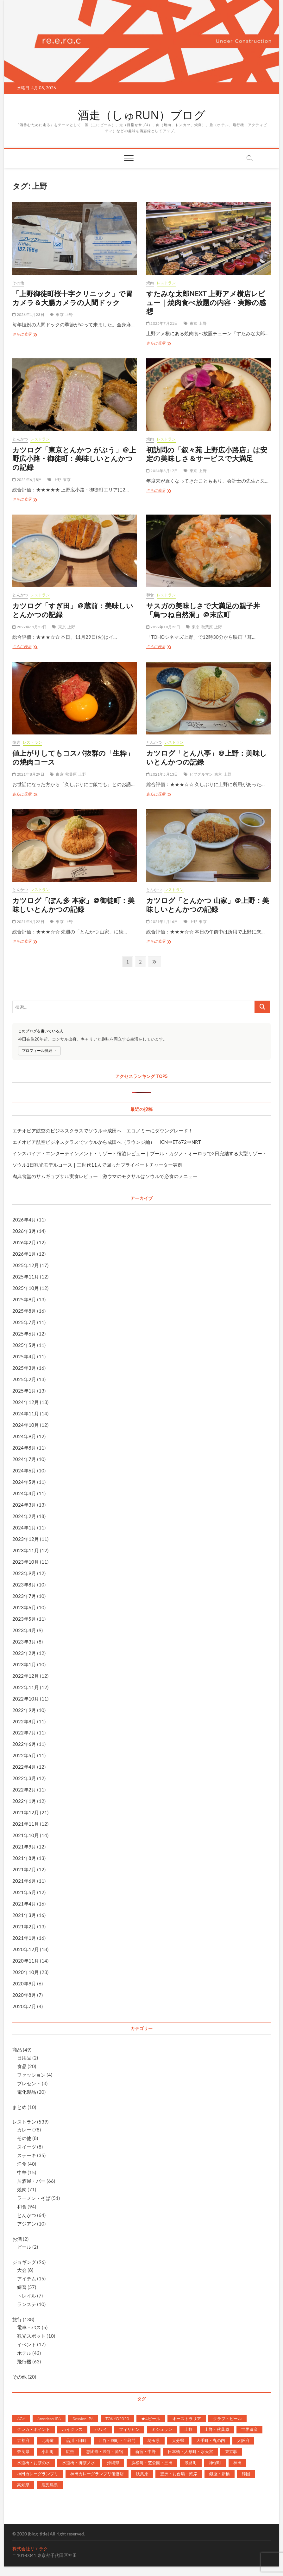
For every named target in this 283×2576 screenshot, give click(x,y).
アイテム (26, 2278)
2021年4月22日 (28, 921)
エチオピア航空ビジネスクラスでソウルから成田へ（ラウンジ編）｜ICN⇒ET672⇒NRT (106, 1142)
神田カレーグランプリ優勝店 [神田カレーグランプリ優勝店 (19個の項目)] (97, 2473)
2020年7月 (24, 2006)
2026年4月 (24, 1219)
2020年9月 (24, 1983)
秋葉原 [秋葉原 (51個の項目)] (142, 2473)
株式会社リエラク (30, 2548)
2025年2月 (24, 1379)
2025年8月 (24, 1311)
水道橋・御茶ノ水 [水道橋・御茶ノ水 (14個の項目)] (78, 2462)
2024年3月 (24, 1505)
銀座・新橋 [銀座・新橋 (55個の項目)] (219, 2473)
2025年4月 (24, 1356)
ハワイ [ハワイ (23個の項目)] (101, 2429)
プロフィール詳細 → (39, 1050)
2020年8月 (24, 1995)
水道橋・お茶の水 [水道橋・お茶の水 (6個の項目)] (33, 2462)
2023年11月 (25, 1550)
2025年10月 (25, 1288)
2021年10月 (25, 1835)
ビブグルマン (201, 774)
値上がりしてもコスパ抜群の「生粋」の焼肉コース (73, 757)
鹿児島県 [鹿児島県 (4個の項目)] (49, 2484)
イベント (26, 2344)
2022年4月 (24, 1767)
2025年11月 (25, 1276)
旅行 (17, 2319)
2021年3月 (24, 1915)
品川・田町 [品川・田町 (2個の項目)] (76, 2440)
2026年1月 (24, 1254)
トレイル (26, 2295)
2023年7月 (24, 1596)
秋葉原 (207, 627)
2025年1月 (24, 1391)
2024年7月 (24, 1459)
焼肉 (150, 282)
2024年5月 (24, 1482)
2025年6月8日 (27, 479)
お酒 (17, 2239)
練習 (22, 2287)
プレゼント (29, 2083)
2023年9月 (24, 1573)
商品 (17, 2050)
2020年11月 (25, 1961)
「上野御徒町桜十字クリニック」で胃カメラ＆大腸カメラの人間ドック (72, 298)
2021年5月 (24, 1892)
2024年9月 (24, 1436)
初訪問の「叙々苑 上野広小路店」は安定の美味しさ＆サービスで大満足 (206, 454)
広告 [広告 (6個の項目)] (70, 2451)
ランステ (26, 2304)
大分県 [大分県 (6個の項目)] (178, 2440)
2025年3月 (24, 1368)
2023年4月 (24, 1630)
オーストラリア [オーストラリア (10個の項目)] (186, 2418)
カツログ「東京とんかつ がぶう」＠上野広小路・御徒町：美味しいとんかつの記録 (74, 458)
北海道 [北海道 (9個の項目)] (47, 2440)
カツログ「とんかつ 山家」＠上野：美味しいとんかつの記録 (207, 904)
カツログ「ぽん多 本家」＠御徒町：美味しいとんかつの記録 (73, 904)
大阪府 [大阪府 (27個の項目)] (243, 2440)
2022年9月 (24, 1710)
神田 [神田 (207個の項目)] (237, 2462)
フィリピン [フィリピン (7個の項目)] (129, 2429)
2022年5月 (24, 1755)
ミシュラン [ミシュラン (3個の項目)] (162, 2429)
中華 (22, 2172)
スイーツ (26, 2147)
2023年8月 (24, 1584)
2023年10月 (25, 1562)
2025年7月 (24, 1322)
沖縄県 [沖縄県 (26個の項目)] (113, 2462)
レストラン (166, 282)
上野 (69, 314)
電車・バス (29, 2327)
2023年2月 (24, 1653)
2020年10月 (25, 1972)
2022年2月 (24, 1789)
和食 (150, 595)
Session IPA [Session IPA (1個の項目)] (83, 2418)
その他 (18, 282)
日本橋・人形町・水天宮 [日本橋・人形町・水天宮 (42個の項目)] (190, 2451)
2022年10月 (25, 1698)
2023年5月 (24, 1619)
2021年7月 (24, 1869)
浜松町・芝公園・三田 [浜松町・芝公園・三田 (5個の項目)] (152, 2462)
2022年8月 (24, 1721)
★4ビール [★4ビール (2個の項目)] (150, 2418)
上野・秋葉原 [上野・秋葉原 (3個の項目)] (216, 2429)
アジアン (26, 2224)
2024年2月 (24, 1516)
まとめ (19, 2107)
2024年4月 (24, 1493)
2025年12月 (25, 1265)
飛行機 (24, 2361)
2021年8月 (24, 1858)
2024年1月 (24, 1527)
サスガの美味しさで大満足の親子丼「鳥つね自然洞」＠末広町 (203, 610)
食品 (22, 2066)
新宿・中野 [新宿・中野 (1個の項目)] (145, 2451)
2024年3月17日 (162, 470)
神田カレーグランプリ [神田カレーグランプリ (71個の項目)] (37, 2473)
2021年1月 (24, 1938)
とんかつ (20, 439)
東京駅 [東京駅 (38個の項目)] (231, 2451)
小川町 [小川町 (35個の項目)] (47, 2451)
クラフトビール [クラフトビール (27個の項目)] (227, 2418)
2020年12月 (25, 1949)
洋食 (22, 2164)
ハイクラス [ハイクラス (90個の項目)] (72, 2429)
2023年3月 (24, 1641)
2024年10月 (25, 1425)
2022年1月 (24, 1801)
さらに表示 (25, 334)
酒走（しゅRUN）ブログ (141, 115)
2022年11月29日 (29, 627)
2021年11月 (25, 1824)
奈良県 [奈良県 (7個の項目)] (23, 2451)
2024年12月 (25, 1402)
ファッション (31, 2075)
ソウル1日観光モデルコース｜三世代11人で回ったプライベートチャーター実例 (97, 1165)
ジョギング (24, 2262)
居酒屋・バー (31, 2181)
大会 (22, 2270)
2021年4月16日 (162, 921)
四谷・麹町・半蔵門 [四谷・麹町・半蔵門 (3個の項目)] (116, 2440)
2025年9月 (24, 1299)
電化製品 (26, 2092)
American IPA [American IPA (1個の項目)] (49, 2418)
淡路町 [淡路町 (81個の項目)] (191, 2462)
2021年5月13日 (162, 774)
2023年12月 (25, 1539)
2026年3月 (24, 1231)
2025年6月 (24, 1333)
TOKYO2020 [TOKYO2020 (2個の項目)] (117, 2418)
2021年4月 (24, 1903)
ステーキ (26, 2155)
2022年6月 (24, 1744)
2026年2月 (24, 1242)
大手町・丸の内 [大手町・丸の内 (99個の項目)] (210, 2440)
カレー (24, 2129)
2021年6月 (24, 1881)
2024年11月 (25, 1413)
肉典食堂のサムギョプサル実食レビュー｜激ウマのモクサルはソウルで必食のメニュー (105, 1176)
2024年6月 (24, 1470)
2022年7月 (24, 1732)
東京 (59, 314)
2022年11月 (25, 1687)
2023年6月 (24, 1607)
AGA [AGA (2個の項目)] (21, 2418)
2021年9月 (24, 1846)
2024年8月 (24, 1448)
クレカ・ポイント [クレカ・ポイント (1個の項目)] (33, 2429)
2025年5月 (24, 1345)
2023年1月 (24, 1664)
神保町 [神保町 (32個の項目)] (215, 2462)
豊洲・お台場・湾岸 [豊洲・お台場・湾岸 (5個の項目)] (178, 2473)
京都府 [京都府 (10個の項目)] (23, 2440)
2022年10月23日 (163, 627)
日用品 (24, 2057)
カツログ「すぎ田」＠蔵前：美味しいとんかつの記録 (72, 610)
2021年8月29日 (28, 774)
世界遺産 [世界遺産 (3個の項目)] (249, 2429)
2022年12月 (25, 1676)
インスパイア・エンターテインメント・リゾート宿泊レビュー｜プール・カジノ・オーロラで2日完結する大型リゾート (139, 1153)
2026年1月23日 (28, 314)
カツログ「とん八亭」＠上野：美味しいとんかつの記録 (206, 757)
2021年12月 (25, 1812)
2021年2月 (24, 1926)
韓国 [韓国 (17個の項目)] (246, 2473)
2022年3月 (24, 1778)
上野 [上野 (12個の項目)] (188, 2429)
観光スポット (31, 2336)
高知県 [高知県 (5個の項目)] (23, 2484)
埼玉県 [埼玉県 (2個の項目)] (154, 2440)
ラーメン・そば (33, 2198)
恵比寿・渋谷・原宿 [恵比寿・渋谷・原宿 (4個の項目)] (104, 2451)
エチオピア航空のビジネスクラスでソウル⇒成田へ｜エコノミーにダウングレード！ (102, 1130)
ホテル (24, 2353)
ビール (24, 2247)
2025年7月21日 (162, 323)
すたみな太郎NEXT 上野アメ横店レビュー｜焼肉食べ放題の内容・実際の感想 (206, 302)
